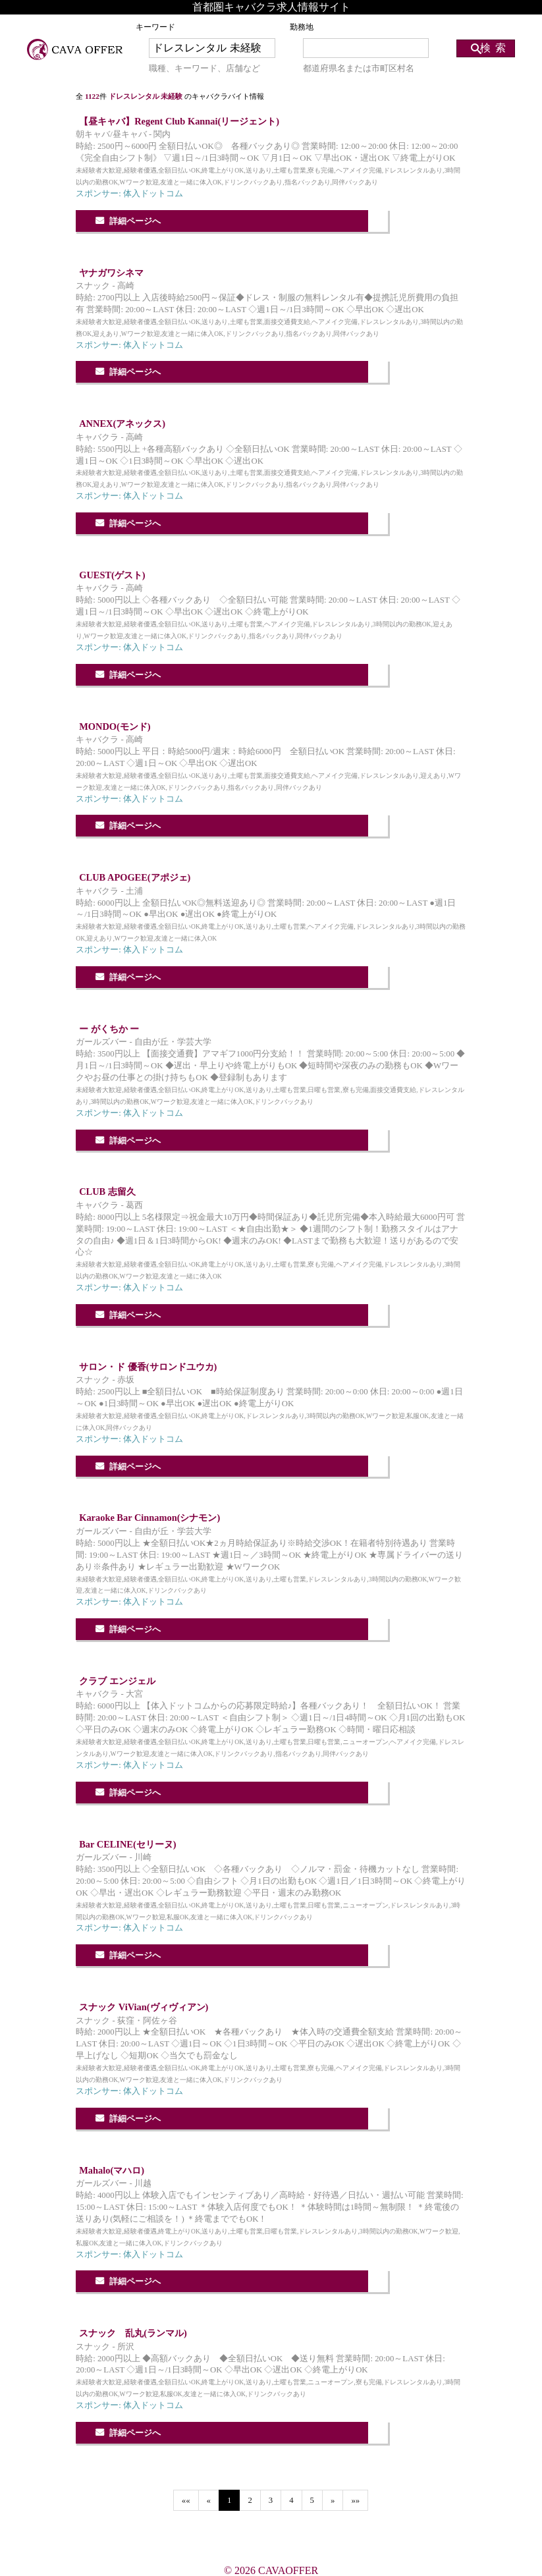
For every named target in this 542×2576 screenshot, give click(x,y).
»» (355, 2500)
